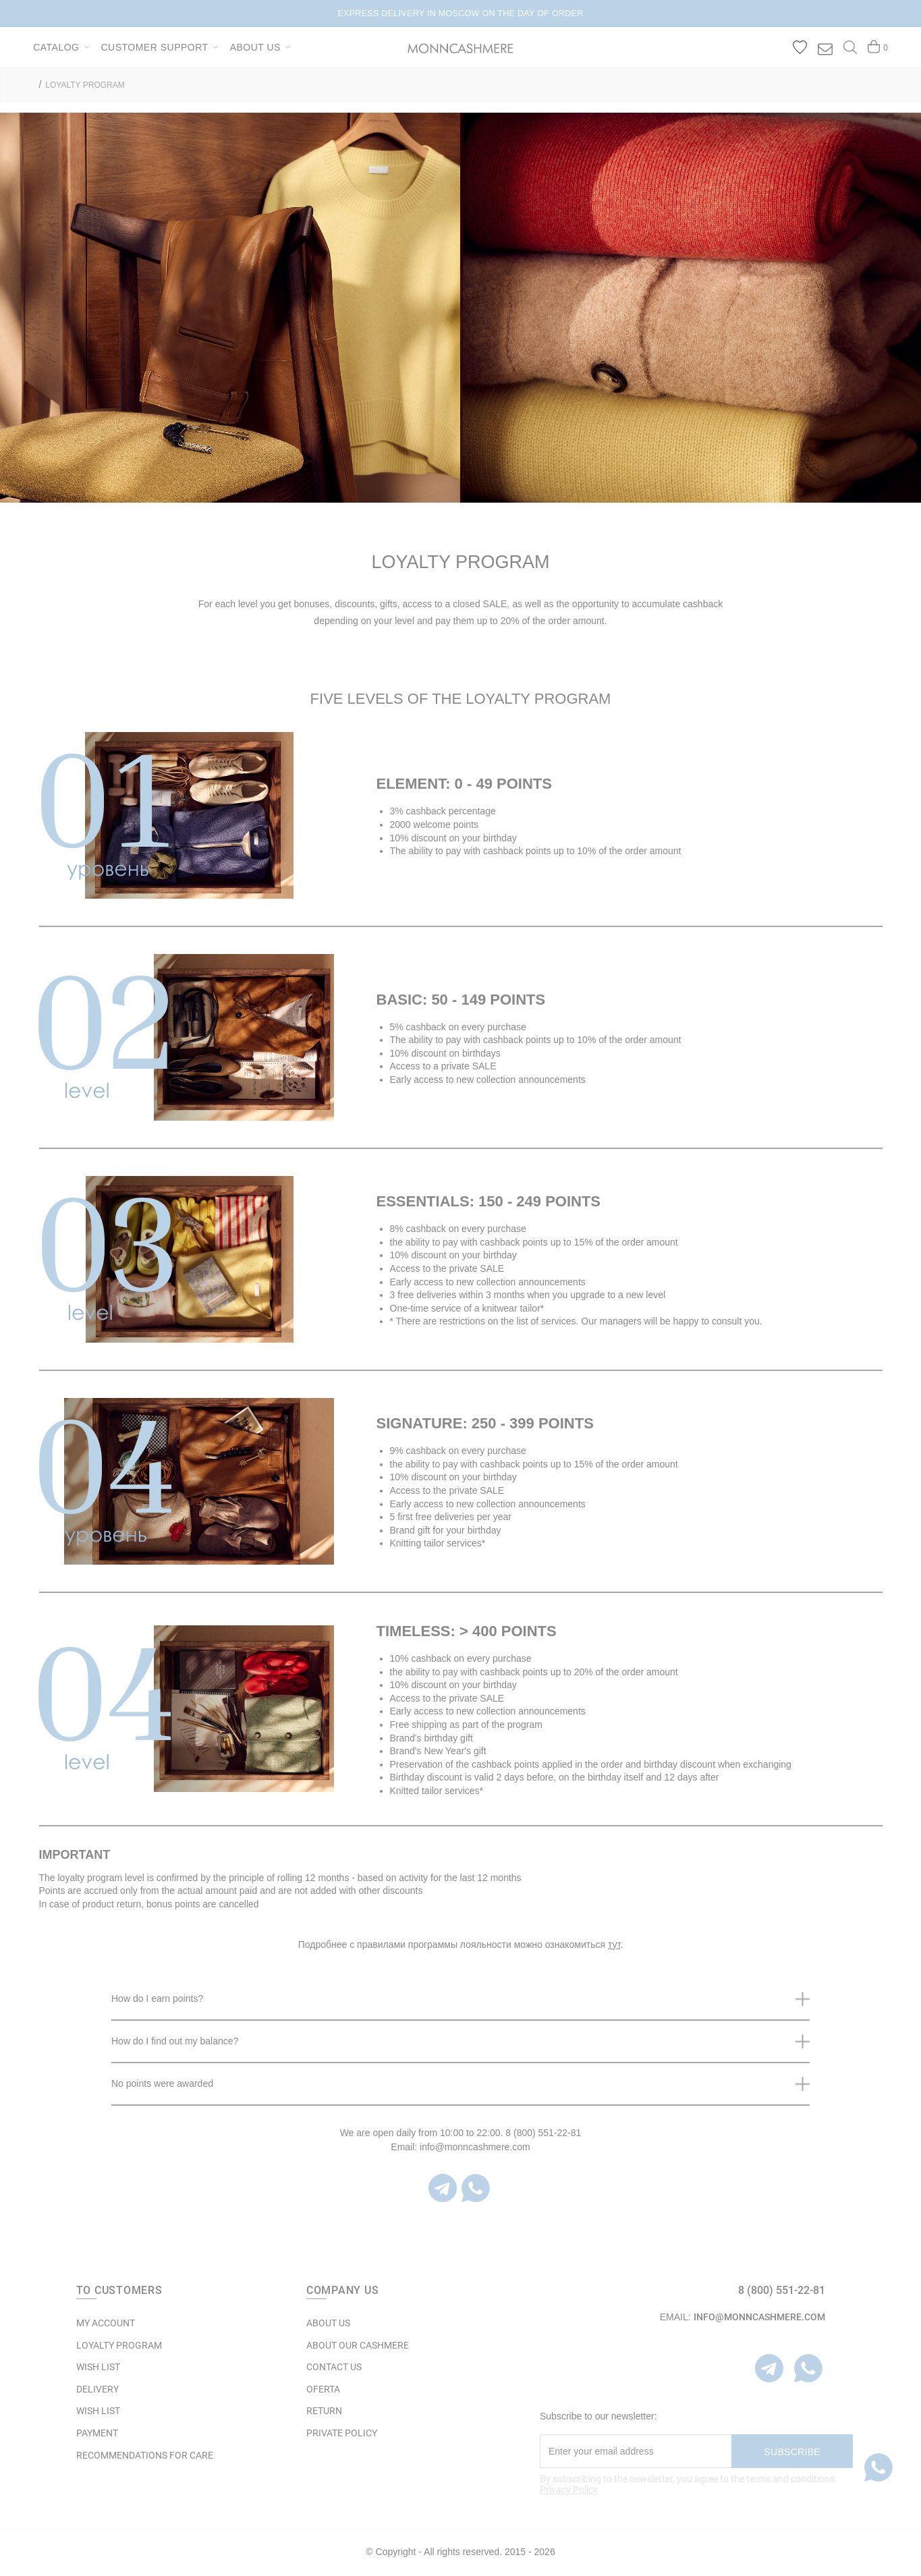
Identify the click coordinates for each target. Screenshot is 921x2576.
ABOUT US (328, 2323)
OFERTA (323, 2389)
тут (614, 1944)
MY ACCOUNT (105, 2323)
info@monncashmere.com (759, 2317)
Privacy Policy (569, 2489)
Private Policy (341, 2433)
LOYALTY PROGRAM (84, 85)
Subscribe (792, 2451)
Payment (97, 2433)
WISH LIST (98, 2366)
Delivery (97, 2389)
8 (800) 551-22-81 (781, 2290)
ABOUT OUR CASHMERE (357, 2345)
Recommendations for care (144, 2455)
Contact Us (334, 2366)
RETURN (324, 2410)
